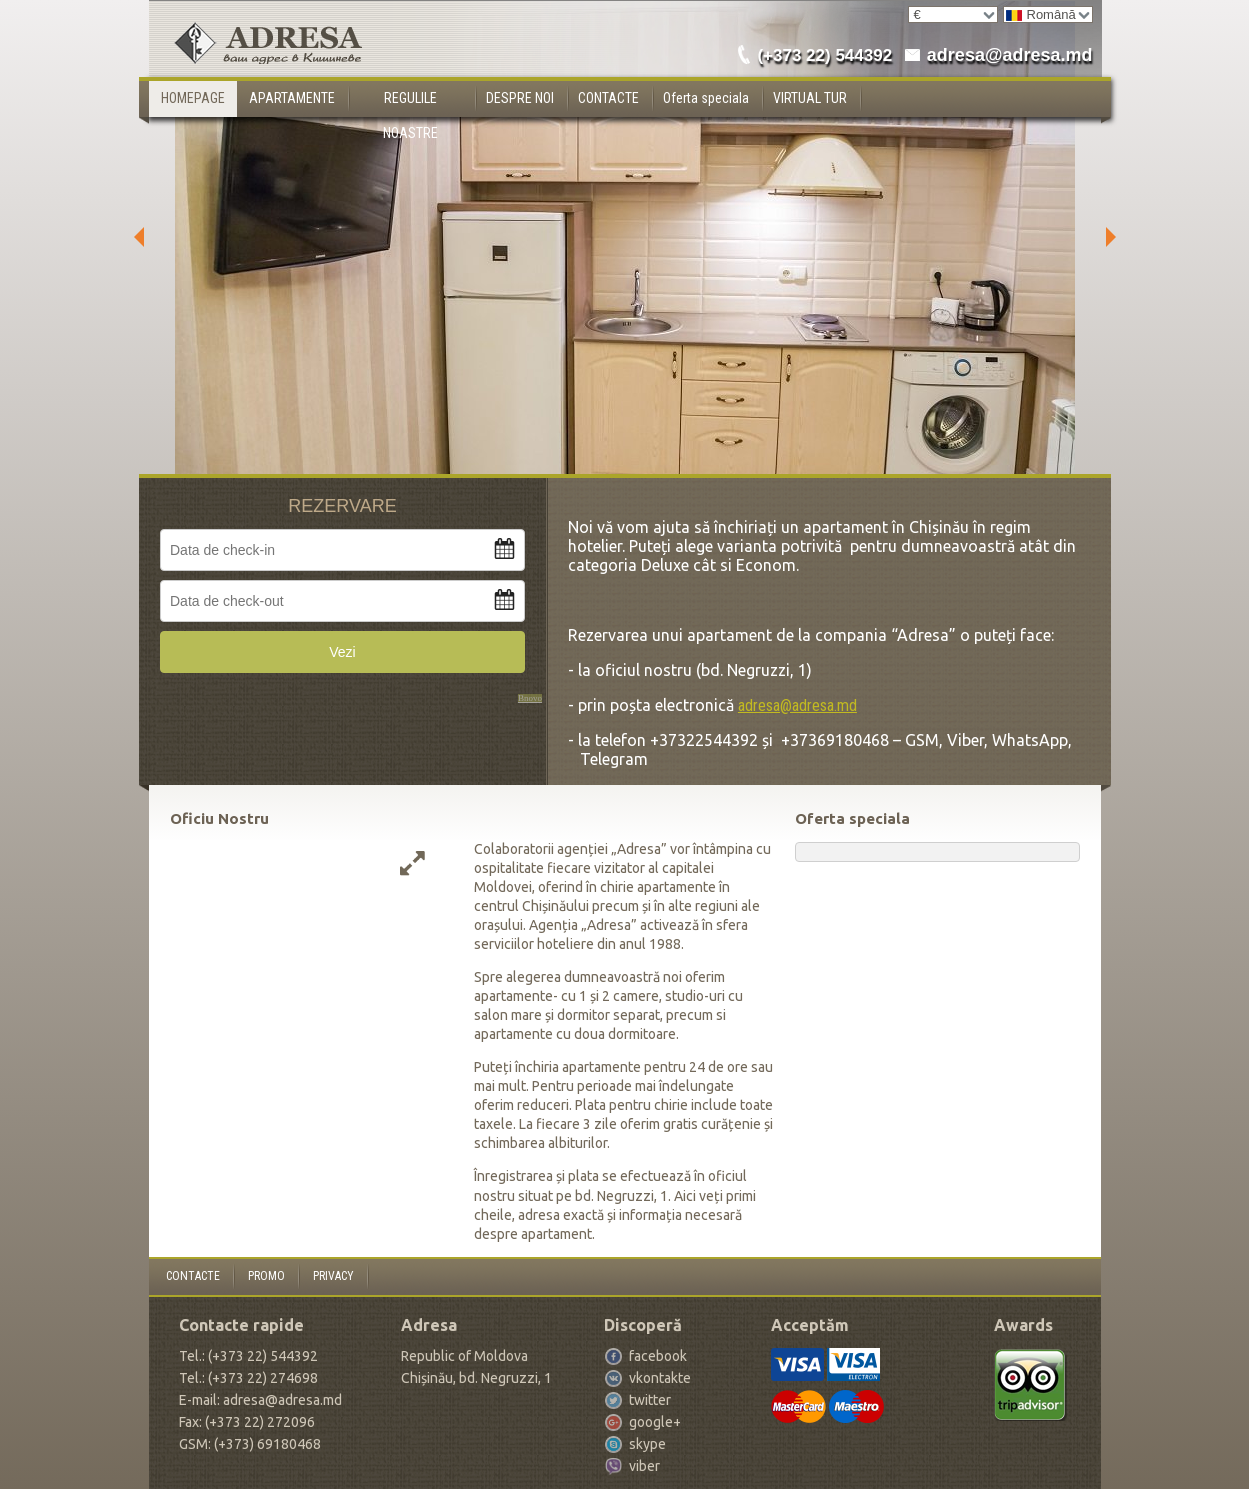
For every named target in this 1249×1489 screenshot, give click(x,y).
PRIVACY (333, 1276)
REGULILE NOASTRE (410, 103)
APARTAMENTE (292, 98)
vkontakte (660, 1378)
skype (647, 1444)
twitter (650, 1400)
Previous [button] (134, 237)
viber (644, 1466)
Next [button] (1116, 237)
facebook (658, 1356)
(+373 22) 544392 (824, 55)
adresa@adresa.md (1010, 55)
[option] (625, 237)
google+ (655, 1422)
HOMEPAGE (193, 98)
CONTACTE (608, 98)
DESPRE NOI (520, 98)
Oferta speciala (706, 98)
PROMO (266, 1276)
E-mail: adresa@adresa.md (260, 1400)
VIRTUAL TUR (810, 98)
